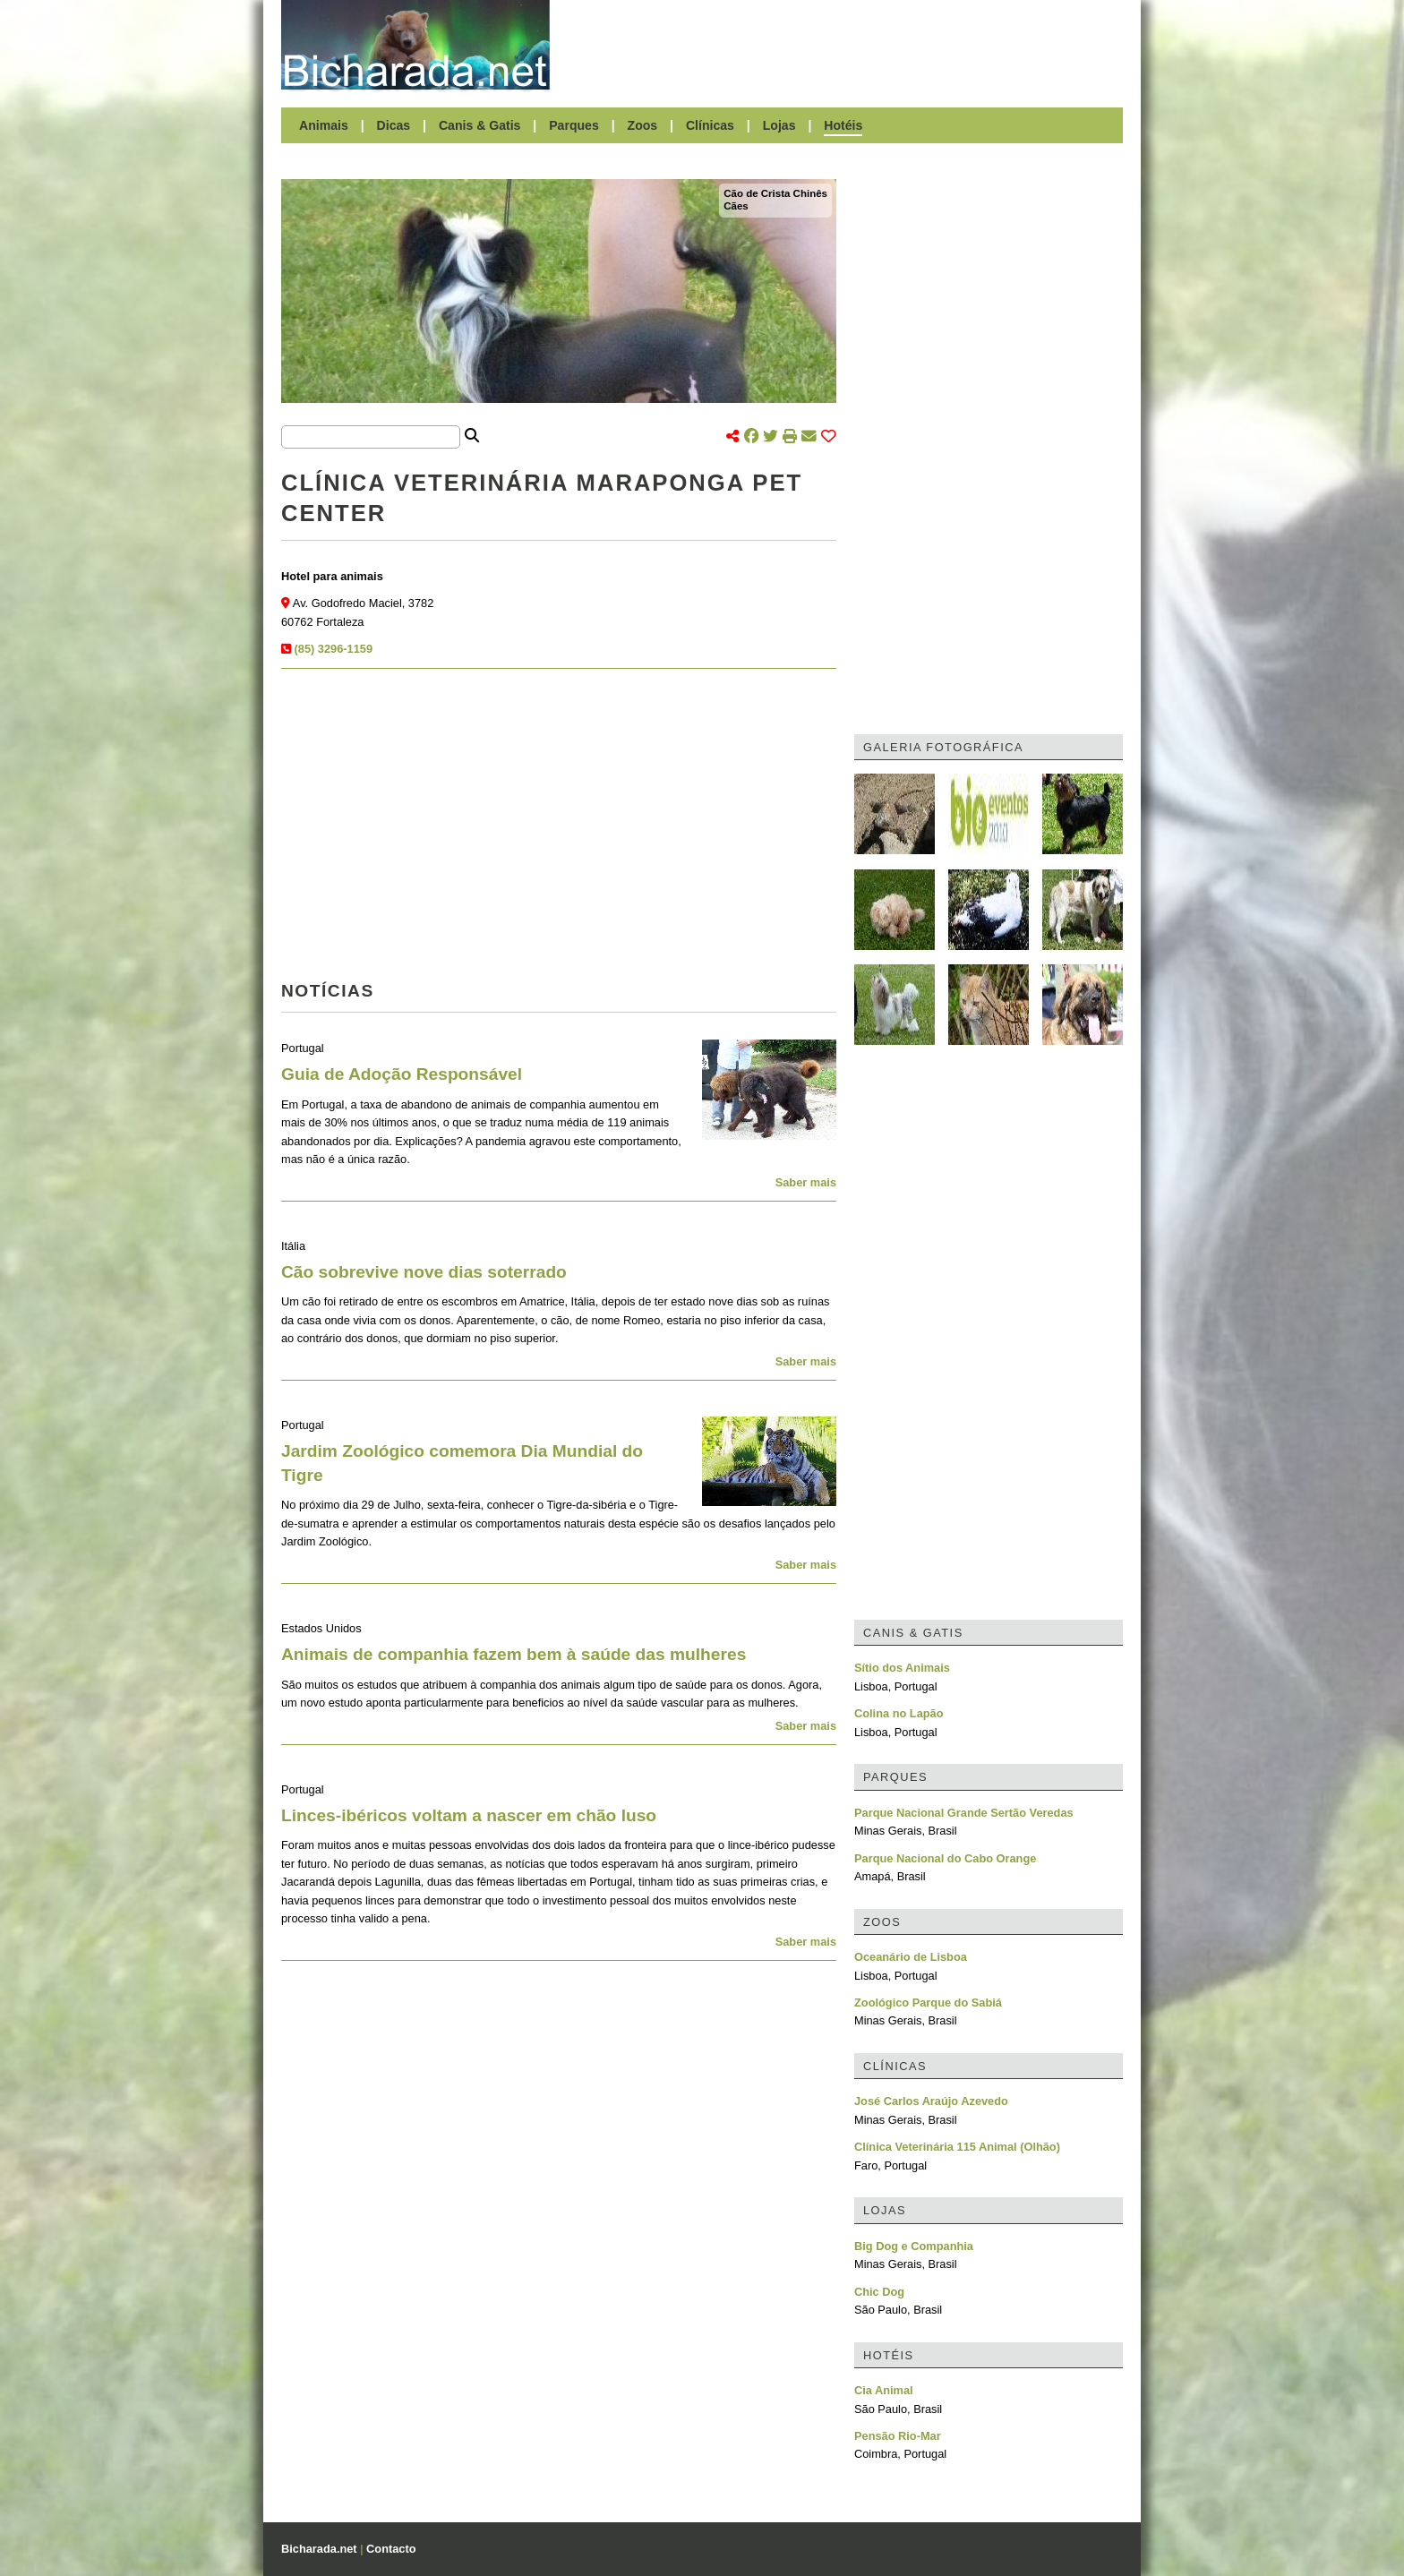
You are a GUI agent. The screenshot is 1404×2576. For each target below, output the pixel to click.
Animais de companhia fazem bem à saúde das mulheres (513, 1654)
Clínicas (710, 125)
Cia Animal (883, 2390)
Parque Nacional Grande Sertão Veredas (964, 1812)
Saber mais (805, 1182)
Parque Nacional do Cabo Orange (945, 1858)
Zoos (643, 125)
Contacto (390, 2548)
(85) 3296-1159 (334, 648)
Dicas (394, 125)
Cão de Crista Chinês (775, 193)
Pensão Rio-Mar (897, 2436)
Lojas (779, 125)
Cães (736, 206)
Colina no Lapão (899, 1713)
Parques (574, 125)
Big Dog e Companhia (913, 2246)
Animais (323, 125)
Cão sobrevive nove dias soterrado (424, 1271)
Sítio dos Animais (902, 1667)
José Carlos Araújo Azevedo (931, 2101)
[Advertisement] (845, 45)
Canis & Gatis (480, 125)
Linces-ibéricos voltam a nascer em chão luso (468, 1815)
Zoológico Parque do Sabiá (928, 2002)
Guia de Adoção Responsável (401, 1074)
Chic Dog (879, 2291)
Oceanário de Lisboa (910, 1957)
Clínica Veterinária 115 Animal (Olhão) (957, 2146)
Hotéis (843, 125)
